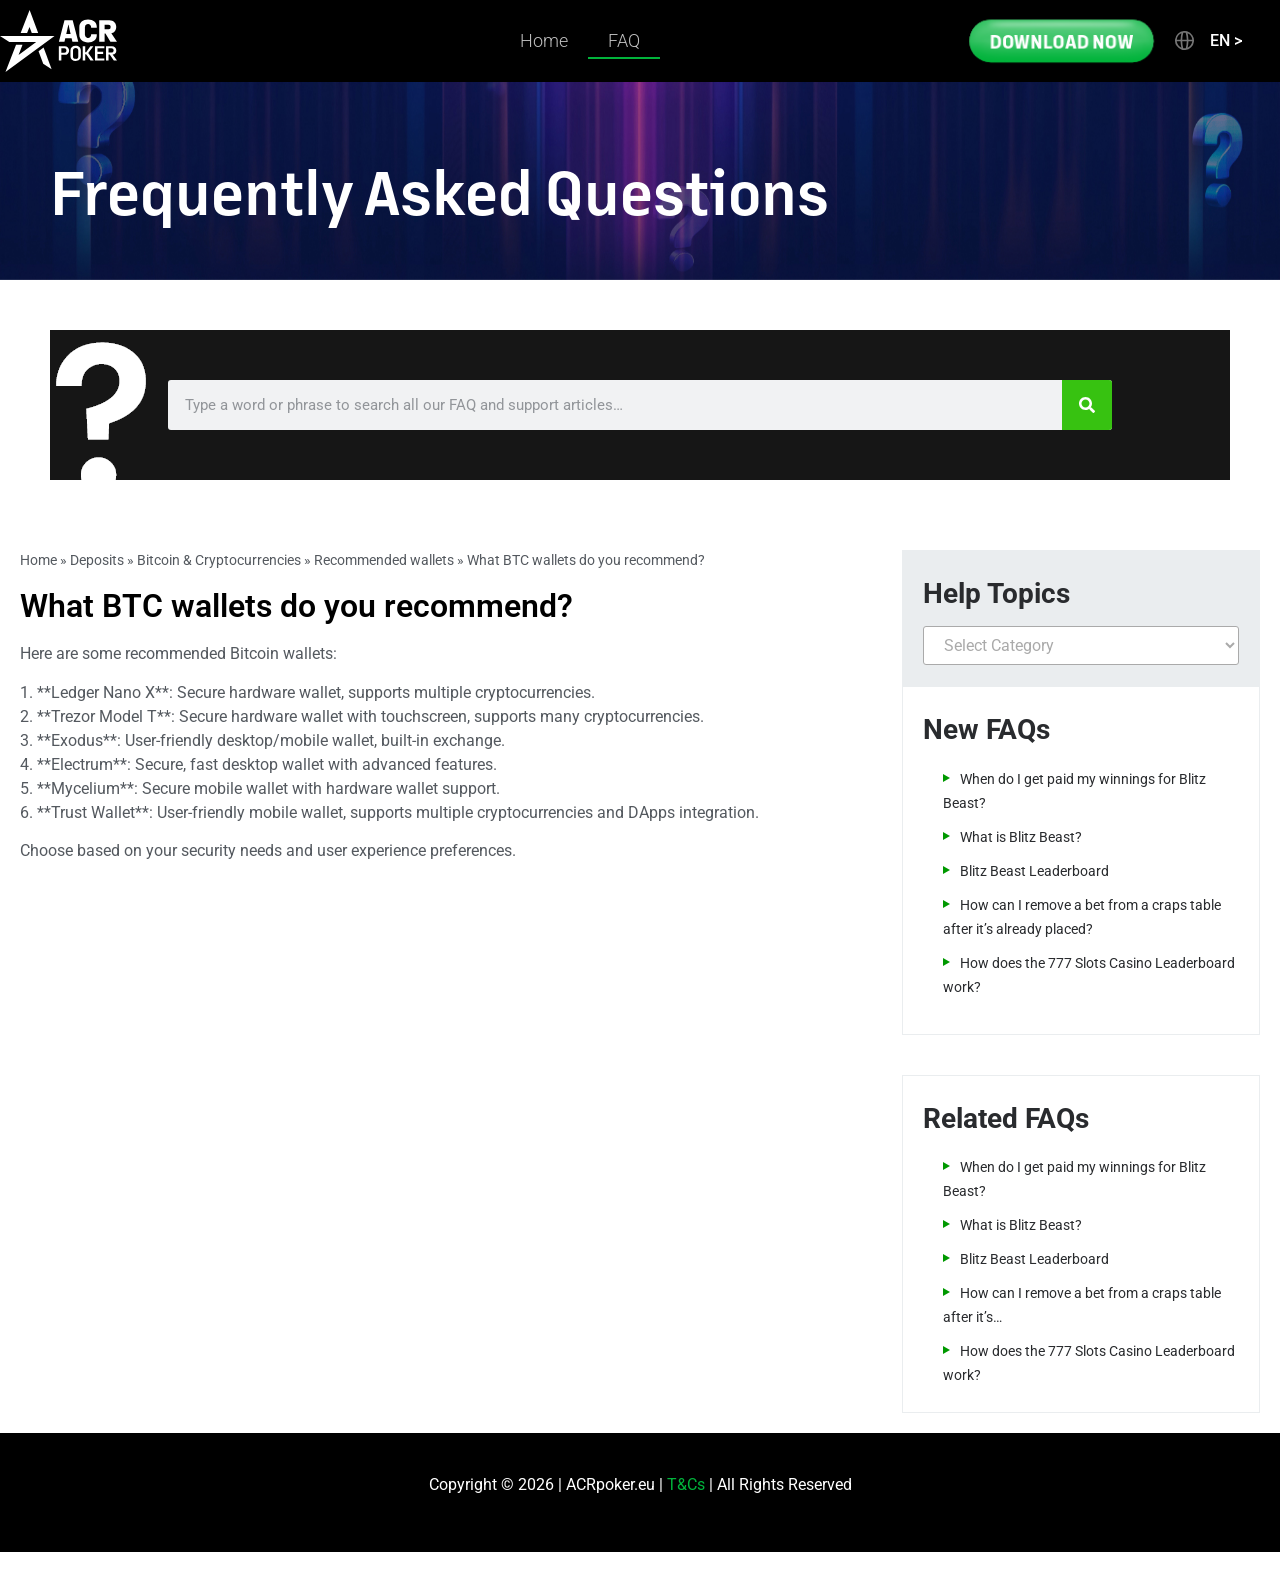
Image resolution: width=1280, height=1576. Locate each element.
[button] (1207, 41)
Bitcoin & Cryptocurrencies (219, 560)
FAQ (624, 40)
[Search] (1087, 405)
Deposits (97, 560)
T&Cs (686, 1484)
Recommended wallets (384, 560)
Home (544, 40)
